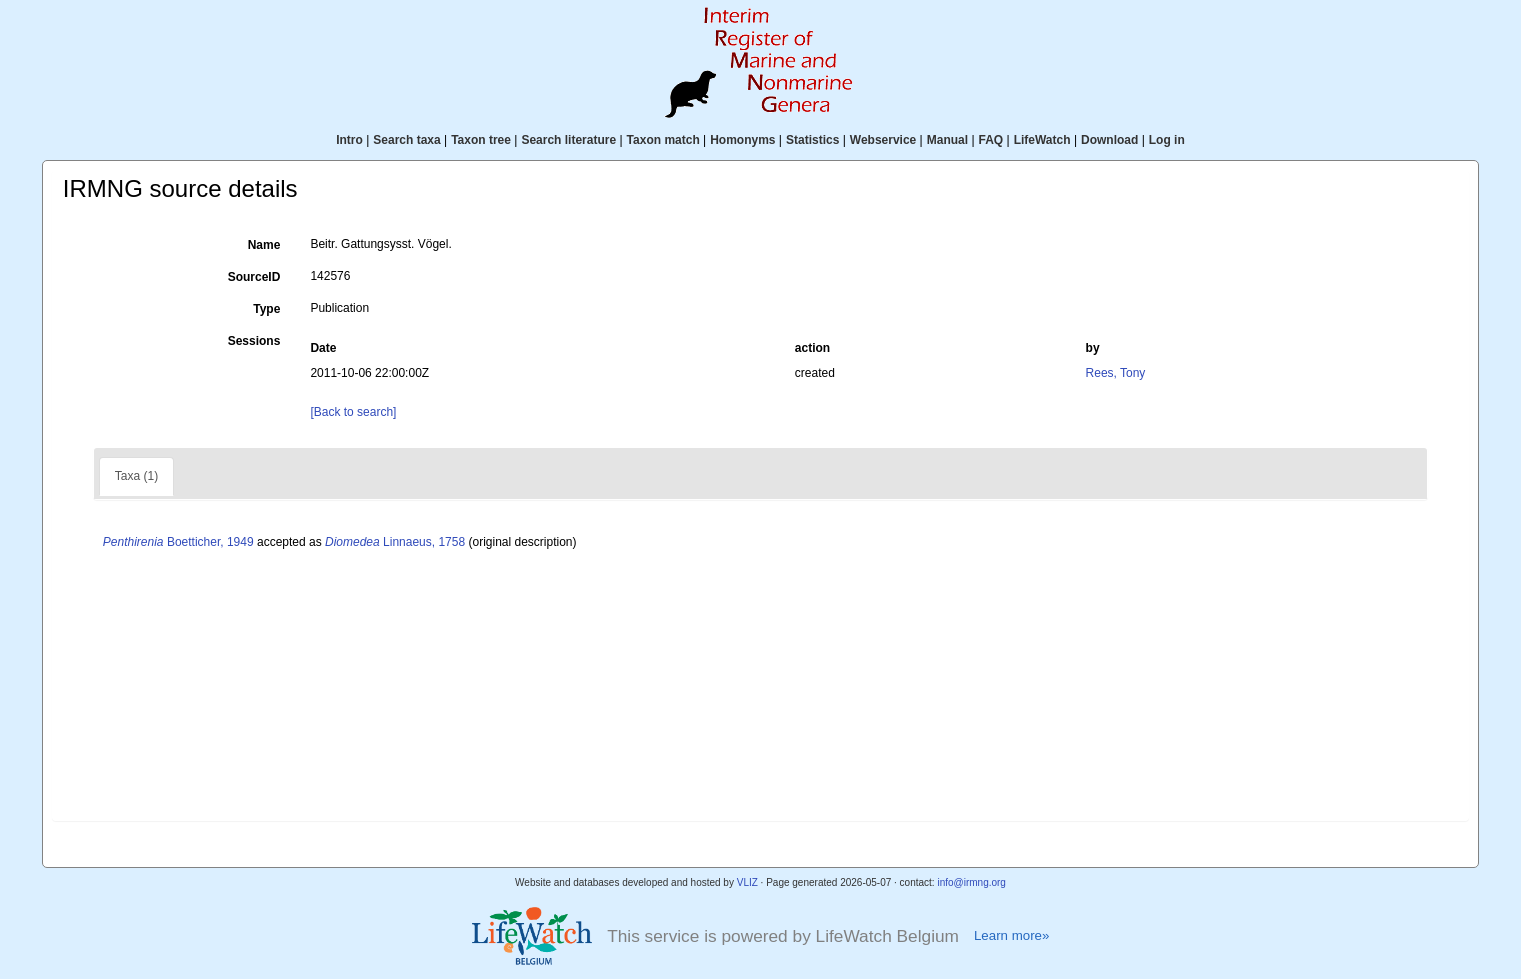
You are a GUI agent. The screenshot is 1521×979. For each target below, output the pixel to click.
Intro (349, 140)
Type (266, 309)
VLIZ (747, 882)
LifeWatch (1042, 140)
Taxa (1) (136, 476)
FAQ (991, 140)
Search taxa (406, 140)
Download (1109, 140)
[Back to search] (353, 412)
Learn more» (1011, 935)
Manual (947, 140)
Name (264, 245)
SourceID (254, 277)
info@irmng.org (971, 882)
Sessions (254, 341)
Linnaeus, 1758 (395, 542)
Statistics (812, 140)
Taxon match (663, 140)
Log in (1167, 140)
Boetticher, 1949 (178, 542)
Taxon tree (481, 140)
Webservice (883, 140)
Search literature (568, 140)
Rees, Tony (1116, 373)
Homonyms (742, 140)
